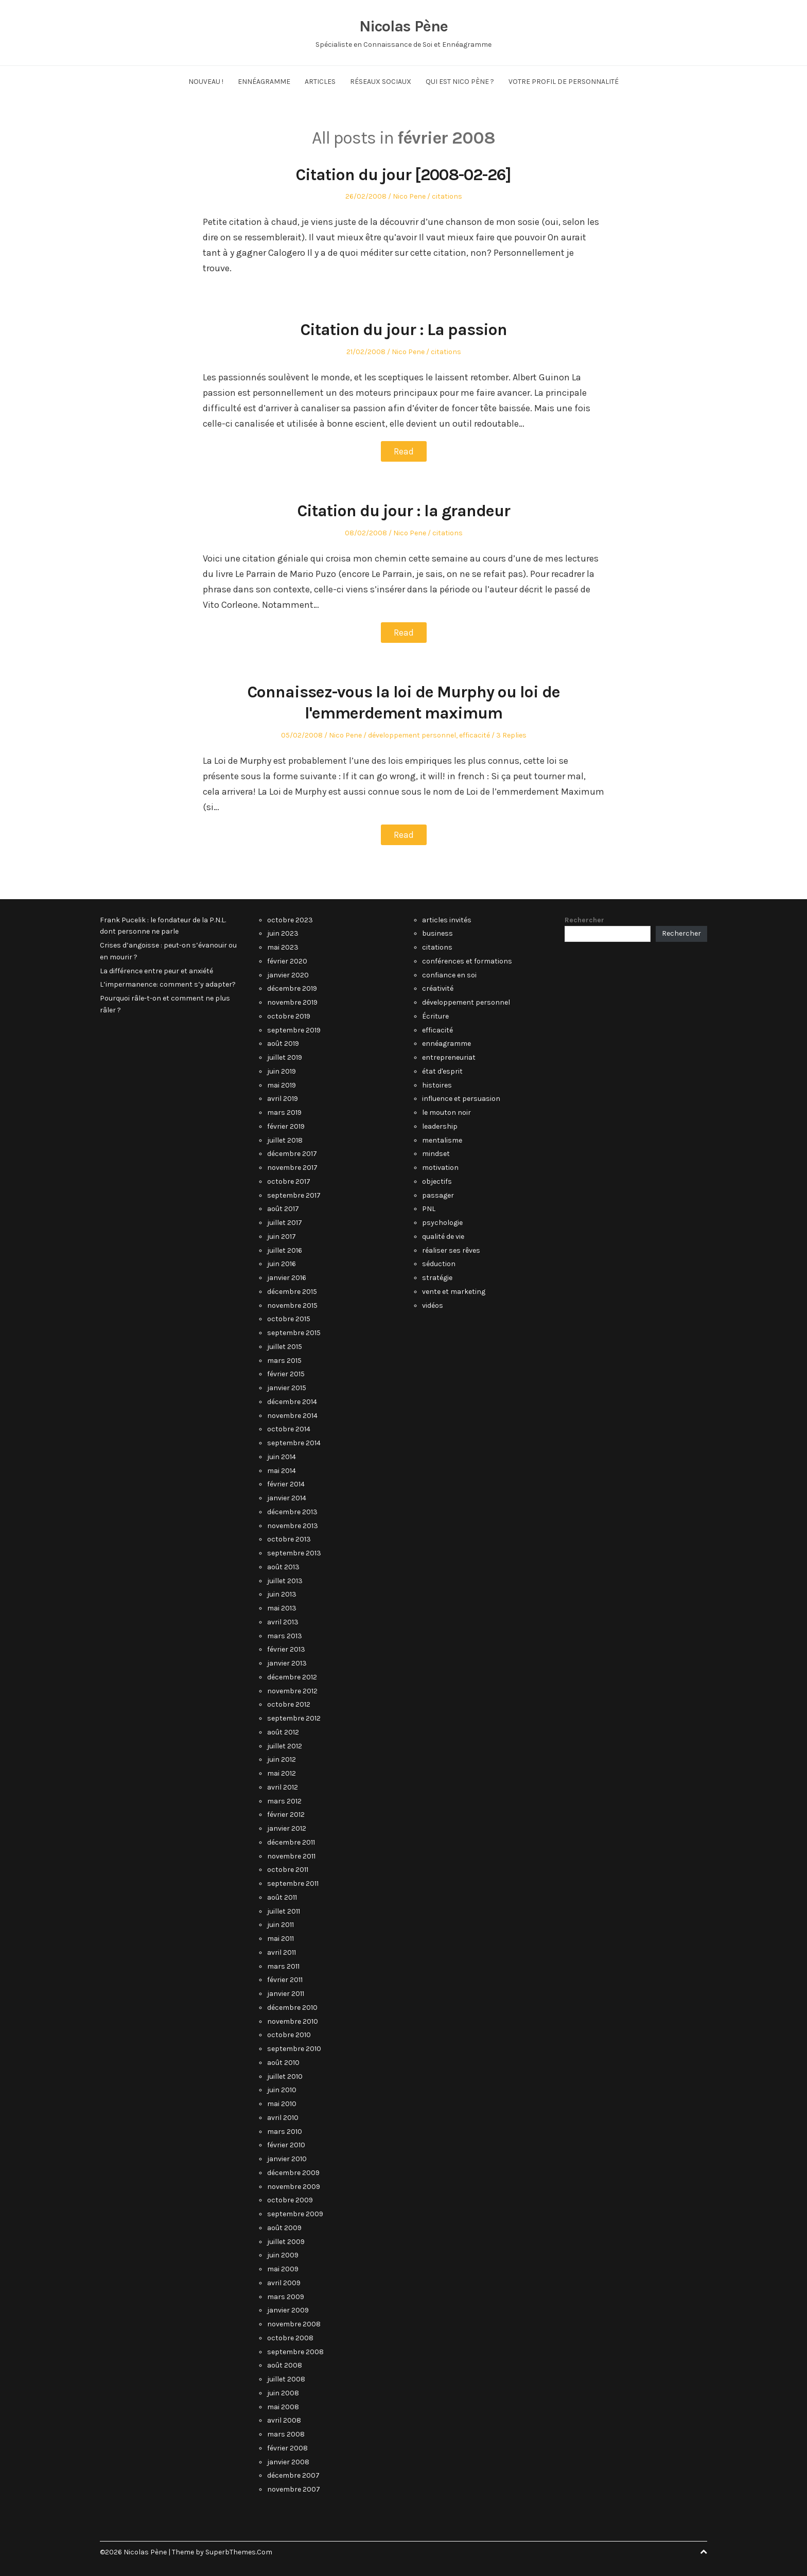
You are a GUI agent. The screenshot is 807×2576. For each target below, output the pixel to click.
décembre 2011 (291, 1842)
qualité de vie (443, 1236)
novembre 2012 (292, 1691)
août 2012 (283, 1732)
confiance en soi (449, 975)
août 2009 (284, 2227)
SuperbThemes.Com (238, 2552)
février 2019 (286, 1126)
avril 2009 (284, 2283)
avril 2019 (282, 1098)
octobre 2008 (290, 2338)
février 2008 (287, 2448)
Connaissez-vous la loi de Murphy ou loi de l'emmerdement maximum (403, 702)
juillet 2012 (284, 1746)
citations (447, 196)
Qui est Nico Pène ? (460, 81)
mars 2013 (284, 1636)
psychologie (442, 1222)
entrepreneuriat (449, 1057)
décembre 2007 (293, 2475)
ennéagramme (446, 1043)
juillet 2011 (283, 1911)
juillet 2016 (284, 1250)
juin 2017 (281, 1236)
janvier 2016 (286, 1277)
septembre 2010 (294, 2048)
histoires (437, 1085)
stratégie (437, 1277)
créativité (437, 988)
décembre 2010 (292, 2007)
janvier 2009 (288, 2310)
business (437, 933)
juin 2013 (281, 1594)
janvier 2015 (286, 1387)
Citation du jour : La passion (403, 329)
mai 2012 (281, 1773)
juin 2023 (283, 933)
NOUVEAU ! (205, 81)
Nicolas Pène (403, 25)
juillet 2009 (286, 2241)
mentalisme (442, 1140)
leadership (440, 1126)
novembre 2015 (292, 1305)
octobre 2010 (289, 2034)
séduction (438, 1263)
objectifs (437, 1181)
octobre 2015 (288, 1319)
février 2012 (286, 1814)
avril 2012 (282, 1787)
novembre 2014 (292, 1415)
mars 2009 (285, 2296)
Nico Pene (409, 196)
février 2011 (285, 1979)
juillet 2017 (284, 1222)
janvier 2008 (288, 2462)
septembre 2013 (294, 1553)
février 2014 (286, 1484)
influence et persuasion (461, 1098)
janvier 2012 (286, 1828)
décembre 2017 (292, 1153)
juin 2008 (283, 2393)
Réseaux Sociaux (380, 81)
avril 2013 (283, 1622)
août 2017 (283, 1208)
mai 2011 (280, 1938)
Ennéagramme (264, 81)
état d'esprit (442, 1071)
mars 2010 (284, 2131)
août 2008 (284, 2365)
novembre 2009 (293, 2186)
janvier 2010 (287, 2158)
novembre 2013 (292, 1525)
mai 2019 (281, 1085)
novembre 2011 (291, 1856)
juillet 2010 (285, 2076)
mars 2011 (283, 1966)
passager (438, 1195)
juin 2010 (281, 2090)
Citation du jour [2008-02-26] (403, 174)
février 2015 (286, 1374)
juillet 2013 (285, 1580)
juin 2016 (281, 1263)
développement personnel (412, 735)
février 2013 (286, 1649)
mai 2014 (281, 1470)
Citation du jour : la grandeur (404, 510)
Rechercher (584, 920)
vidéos (432, 1305)
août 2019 (283, 1043)
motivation (440, 1167)
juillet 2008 (286, 2379)
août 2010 (283, 2062)
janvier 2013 (287, 1663)
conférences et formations (467, 961)
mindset (436, 1153)
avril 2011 (281, 1952)
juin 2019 (281, 1071)
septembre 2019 (294, 1030)
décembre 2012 (292, 1677)
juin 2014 (281, 1456)
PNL (428, 1208)
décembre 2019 (292, 988)
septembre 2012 (294, 1718)
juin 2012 (281, 1759)
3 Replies (511, 735)
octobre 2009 (290, 2200)
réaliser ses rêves (451, 1250)
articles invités (446, 920)
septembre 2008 (295, 2351)
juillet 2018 (285, 1140)
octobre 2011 (287, 1869)
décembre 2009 (293, 2172)
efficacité (474, 735)
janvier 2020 (288, 975)
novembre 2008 (294, 2324)
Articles (320, 81)
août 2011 (282, 1897)
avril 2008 (284, 2420)
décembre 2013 (292, 1512)
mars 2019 (284, 1112)
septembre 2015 (294, 1332)
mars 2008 (286, 2434)
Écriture (435, 1016)
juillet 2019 (284, 1057)
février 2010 (286, 2145)
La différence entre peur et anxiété (156, 971)
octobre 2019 (288, 1016)
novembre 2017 (292, 1167)
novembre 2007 (293, 2489)
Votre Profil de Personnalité (563, 81)
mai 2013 (281, 1608)
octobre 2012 (288, 1704)
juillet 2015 (284, 1346)
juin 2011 (280, 1924)
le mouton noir (446, 1112)
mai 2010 (281, 2103)
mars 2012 (284, 1801)
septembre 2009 (295, 2214)
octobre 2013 (289, 1539)
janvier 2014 (286, 1498)
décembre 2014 (292, 1401)
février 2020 (287, 961)
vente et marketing (453, 1291)
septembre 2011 (293, 1883)
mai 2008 (283, 2407)
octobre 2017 (288, 1181)
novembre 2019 (292, 1002)
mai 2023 (283, 947)
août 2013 (283, 1567)
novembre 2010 (292, 2021)
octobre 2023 (290, 920)
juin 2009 (283, 2255)
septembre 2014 (294, 1443)
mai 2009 (283, 2269)
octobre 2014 (288, 1429)
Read (404, 451)
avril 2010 (283, 2117)
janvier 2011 (285, 1993)
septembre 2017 (294, 1195)
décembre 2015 (292, 1291)
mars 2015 (284, 1360)
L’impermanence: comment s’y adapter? (168, 984)
